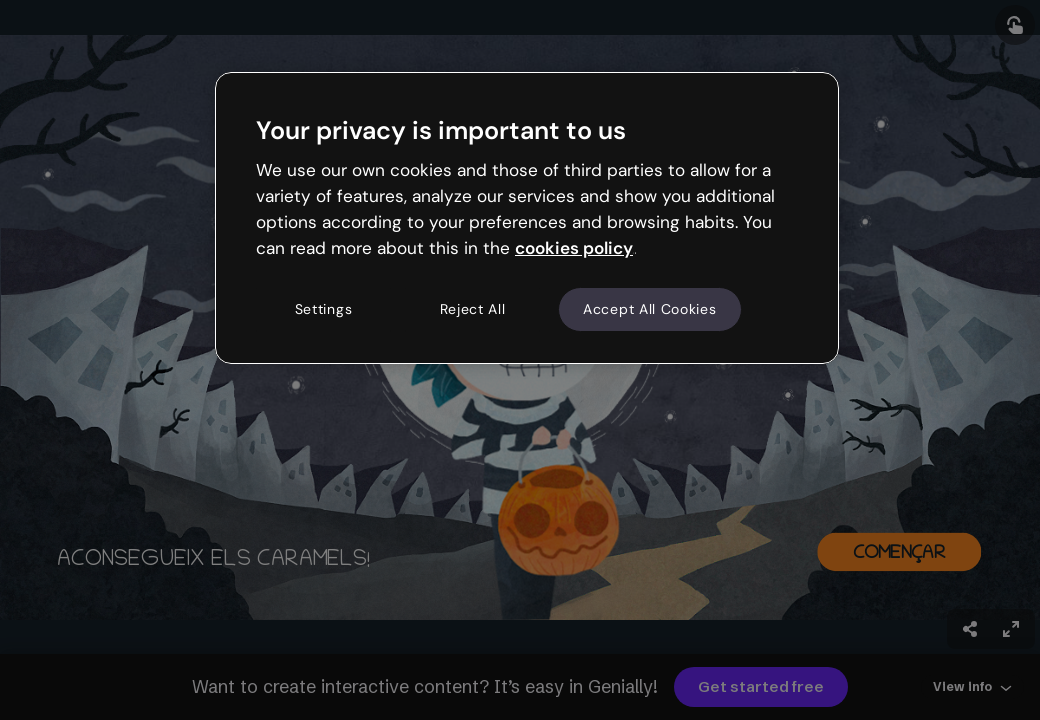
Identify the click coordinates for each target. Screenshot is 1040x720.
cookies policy (574, 248)
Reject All (473, 309)
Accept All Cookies (650, 309)
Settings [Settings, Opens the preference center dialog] (324, 309)
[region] (527, 218)
